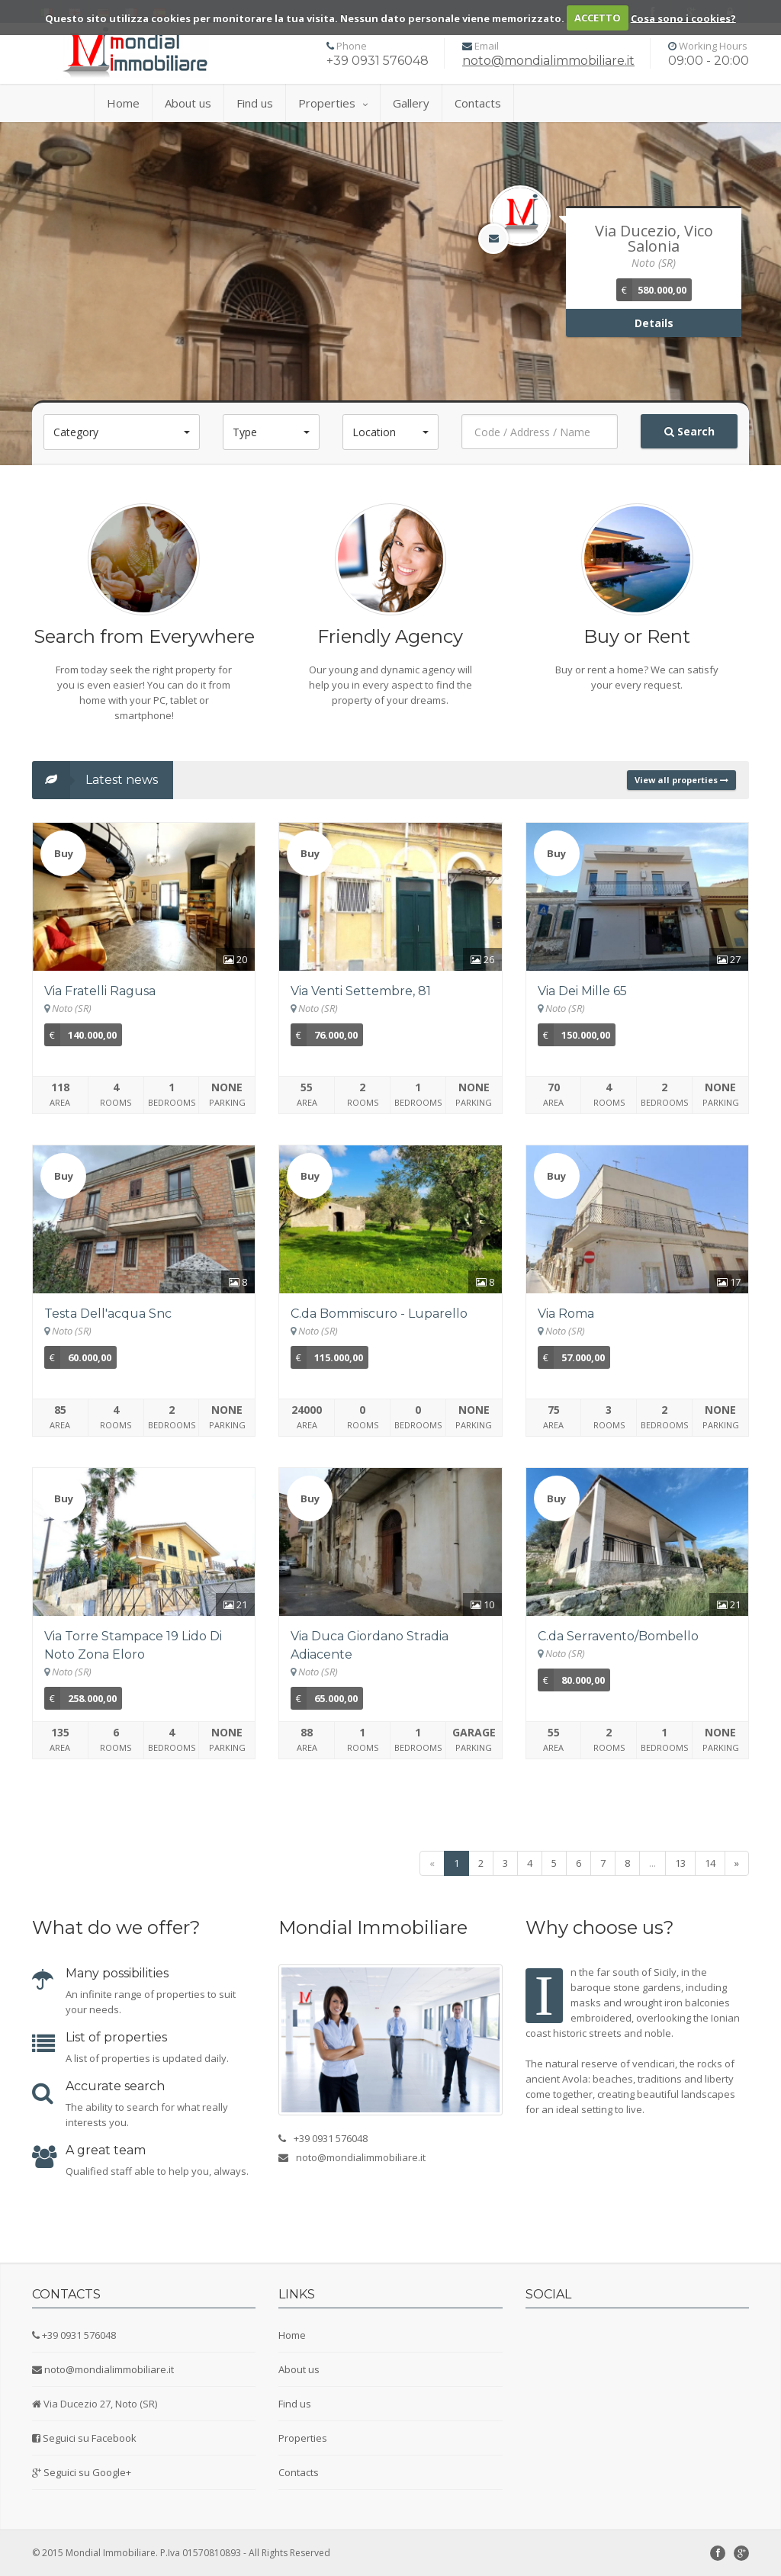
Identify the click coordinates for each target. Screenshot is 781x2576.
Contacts (478, 103)
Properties (333, 103)
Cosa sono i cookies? (683, 17)
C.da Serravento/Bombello (618, 1636)
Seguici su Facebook (90, 2438)
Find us (254, 103)
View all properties (681, 779)
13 (680, 1863)
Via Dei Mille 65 (582, 991)
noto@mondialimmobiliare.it (548, 60)
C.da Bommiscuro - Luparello (379, 1313)
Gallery (411, 103)
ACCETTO (597, 17)
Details (654, 323)
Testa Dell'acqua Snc (108, 1313)
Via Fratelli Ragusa (100, 991)
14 (710, 1863)
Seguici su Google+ (87, 2472)
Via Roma (566, 1313)
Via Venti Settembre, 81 (361, 991)
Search (689, 431)
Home (123, 103)
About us (188, 103)
